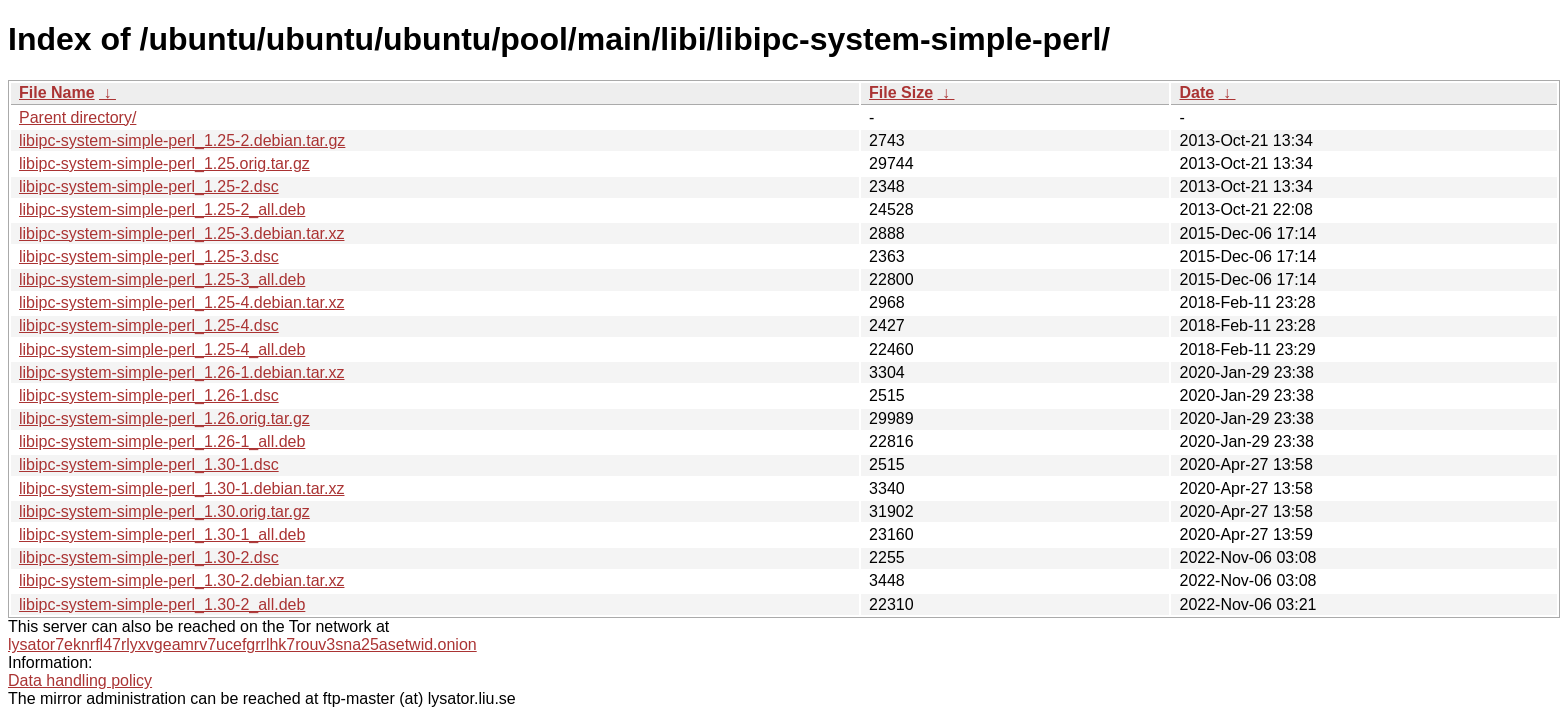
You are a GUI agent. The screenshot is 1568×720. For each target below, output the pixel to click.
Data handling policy (80, 680)
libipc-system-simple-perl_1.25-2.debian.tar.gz (182, 140)
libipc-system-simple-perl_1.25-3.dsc (149, 256)
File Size (901, 92)
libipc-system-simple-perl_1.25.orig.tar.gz (164, 163)
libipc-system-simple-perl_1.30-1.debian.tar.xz (181, 488)
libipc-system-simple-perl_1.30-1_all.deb (162, 534)
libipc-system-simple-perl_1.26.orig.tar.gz (164, 418)
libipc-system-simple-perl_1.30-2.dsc (149, 557)
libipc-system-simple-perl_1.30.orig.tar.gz (164, 511)
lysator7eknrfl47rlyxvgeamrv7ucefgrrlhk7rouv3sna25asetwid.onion (242, 644)
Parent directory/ (77, 117)
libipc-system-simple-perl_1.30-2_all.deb (162, 604)
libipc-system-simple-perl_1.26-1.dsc (149, 395)
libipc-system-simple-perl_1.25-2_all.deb (162, 209)
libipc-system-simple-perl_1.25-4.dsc (149, 325)
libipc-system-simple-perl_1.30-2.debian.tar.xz (181, 580)
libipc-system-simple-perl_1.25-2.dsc (149, 186)
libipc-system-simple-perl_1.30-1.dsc (149, 464)
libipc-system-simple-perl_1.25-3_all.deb (162, 279)
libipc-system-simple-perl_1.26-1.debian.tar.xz (181, 372)
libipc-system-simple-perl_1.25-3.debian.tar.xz (181, 233)
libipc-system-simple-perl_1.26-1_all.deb (162, 441)
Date (1196, 92)
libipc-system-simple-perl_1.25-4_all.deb (162, 349)
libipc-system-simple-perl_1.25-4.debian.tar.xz (181, 302)
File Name (57, 92)
